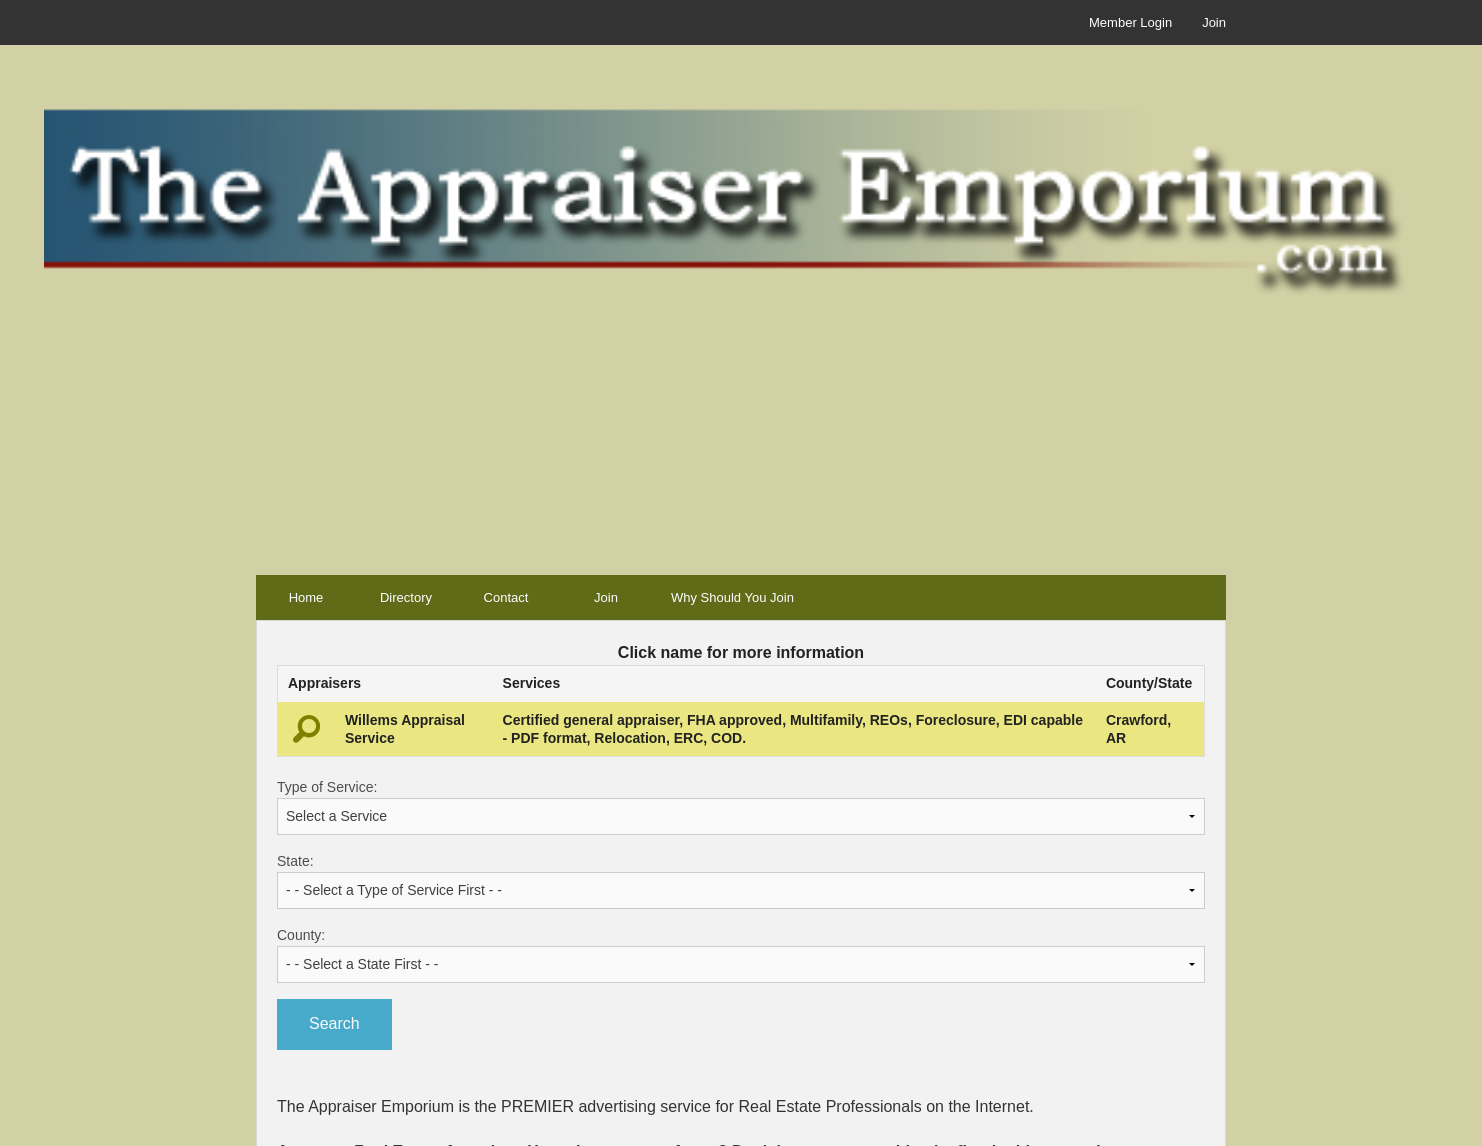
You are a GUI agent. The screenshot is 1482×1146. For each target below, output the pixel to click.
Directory (406, 597)
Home (306, 597)
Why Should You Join (732, 597)
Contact (506, 597)
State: (741, 881)
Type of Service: (741, 807)
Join (1214, 22)
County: (741, 955)
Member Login (1130, 22)
